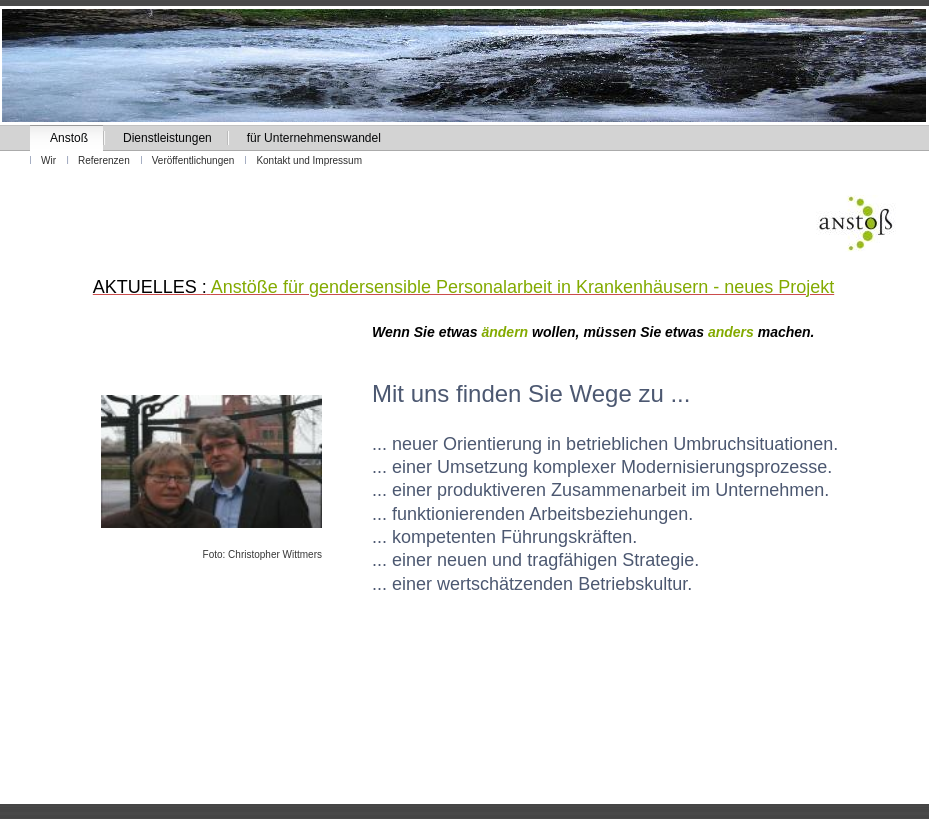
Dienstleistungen (167, 138)
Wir (48, 160)
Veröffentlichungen (193, 160)
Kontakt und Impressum (309, 160)
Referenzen (104, 160)
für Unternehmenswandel (314, 138)
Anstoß (69, 138)
